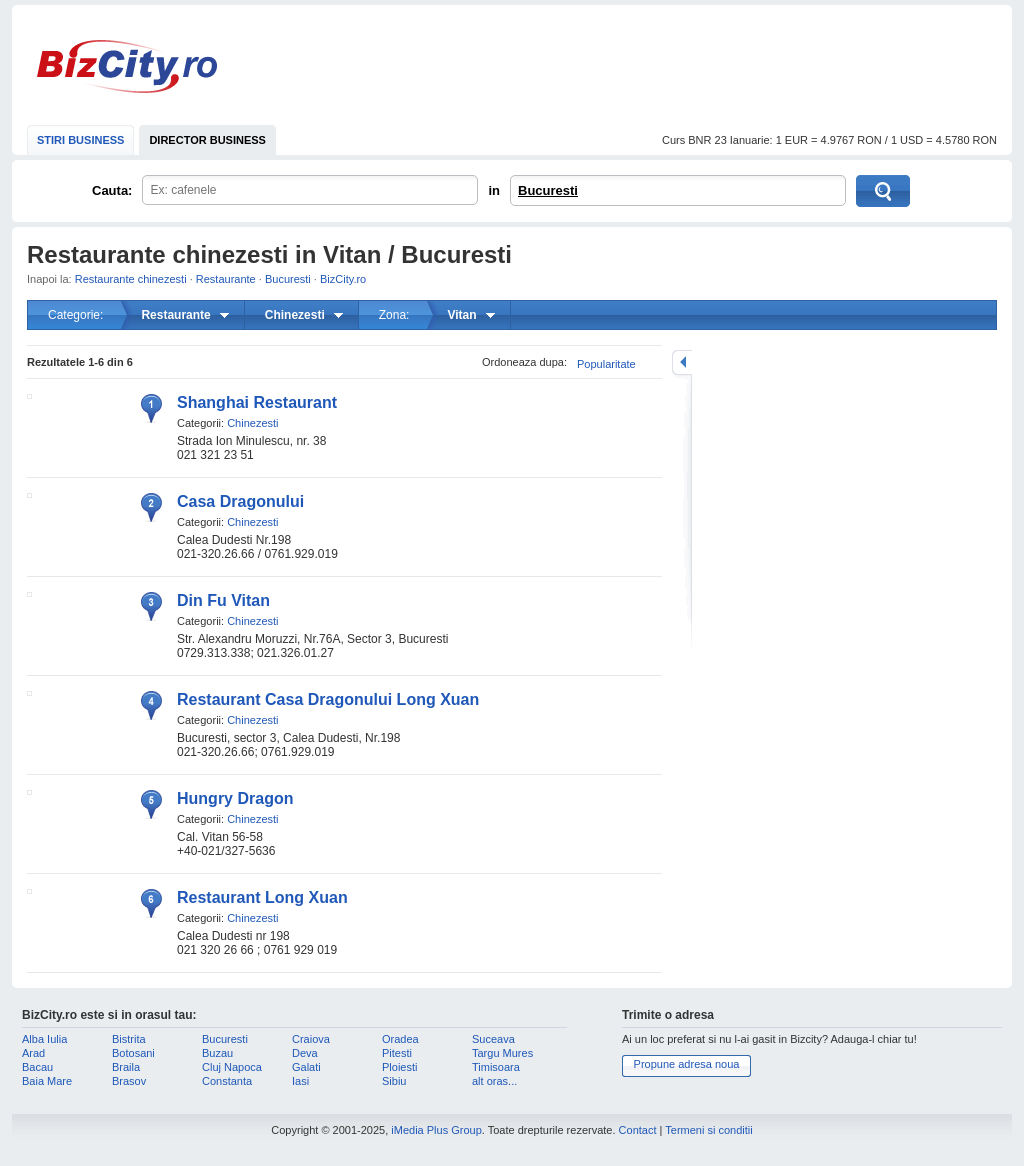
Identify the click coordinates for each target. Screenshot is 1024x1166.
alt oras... (494, 1081)
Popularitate (606, 364)
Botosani (133, 1053)
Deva (305, 1053)
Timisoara (496, 1067)
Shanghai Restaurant (257, 402)
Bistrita (129, 1039)
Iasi (300, 1081)
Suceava (493, 1039)
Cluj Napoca (232, 1067)
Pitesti (397, 1053)
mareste (682, 362)
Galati (306, 1067)
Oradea (400, 1039)
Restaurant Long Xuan (262, 897)
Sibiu (394, 1081)
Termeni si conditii (708, 1130)
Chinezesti (252, 423)
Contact (638, 1130)
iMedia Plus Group (436, 1130)
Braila (126, 1067)
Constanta (227, 1081)
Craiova (311, 1039)
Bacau (37, 1067)
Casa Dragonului (240, 501)
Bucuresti (548, 190)
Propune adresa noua (687, 1064)
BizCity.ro (127, 66)
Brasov (129, 1081)
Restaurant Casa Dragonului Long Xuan (328, 699)
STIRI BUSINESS (80, 140)
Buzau (217, 1053)
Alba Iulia (44, 1039)
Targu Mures (502, 1053)
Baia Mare (47, 1081)
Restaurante (226, 279)
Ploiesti (399, 1067)
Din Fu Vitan (223, 600)
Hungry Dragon (235, 798)
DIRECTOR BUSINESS (207, 140)
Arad (33, 1053)
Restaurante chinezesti (131, 279)
